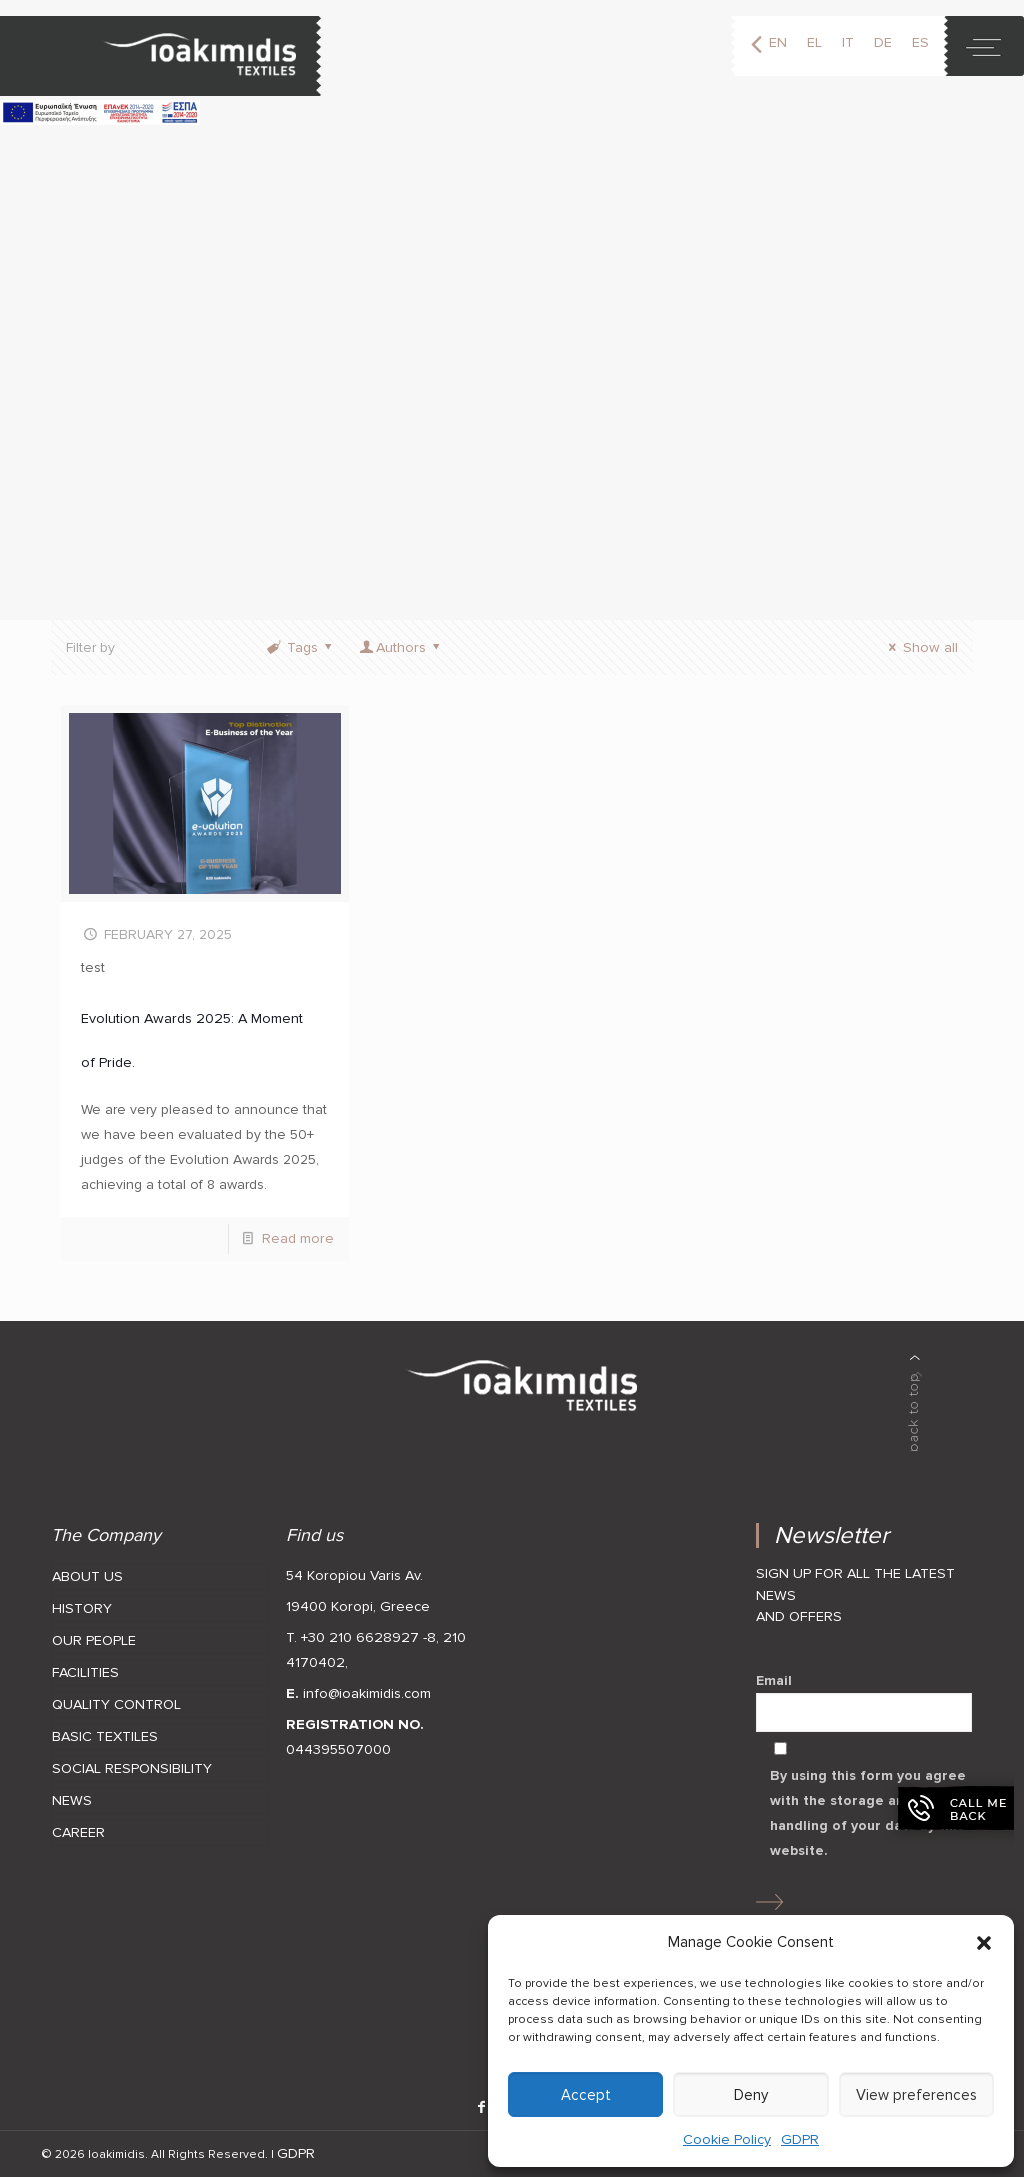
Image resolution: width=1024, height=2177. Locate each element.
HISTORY (82, 1608)
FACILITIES (85, 1672)
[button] (984, 1943)
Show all (919, 647)
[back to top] (915, 1403)
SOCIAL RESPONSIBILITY (132, 1768)
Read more (298, 1238)
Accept (586, 2095)
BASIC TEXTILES (105, 1736)
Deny (751, 2095)
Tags (301, 647)
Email (864, 1702)
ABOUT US (87, 1576)
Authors (401, 647)
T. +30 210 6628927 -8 (361, 1637)
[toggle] (984, 46)
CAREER (78, 1832)
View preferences (916, 2095)
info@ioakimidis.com (367, 1693)
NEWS (72, 1800)
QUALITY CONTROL (116, 1704)
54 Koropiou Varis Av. (354, 1575)
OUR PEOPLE (94, 1640)
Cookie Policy (727, 2139)
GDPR (800, 2139)
